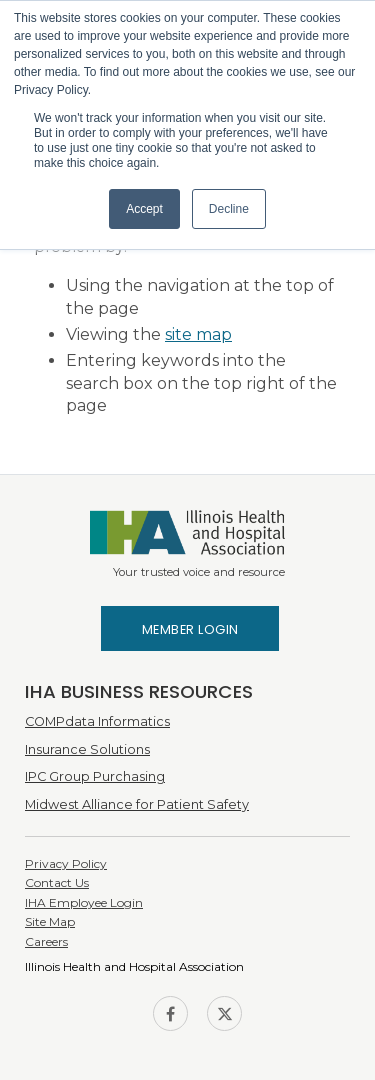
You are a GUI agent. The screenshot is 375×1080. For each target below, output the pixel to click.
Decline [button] (229, 209)
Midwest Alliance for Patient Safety (137, 804)
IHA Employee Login (84, 902)
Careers (46, 941)
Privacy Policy (66, 863)
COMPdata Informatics (97, 721)
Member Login (190, 629)
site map (198, 334)
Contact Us (57, 882)
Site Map (50, 921)
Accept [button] (144, 209)
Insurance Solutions (87, 749)
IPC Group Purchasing (95, 776)
